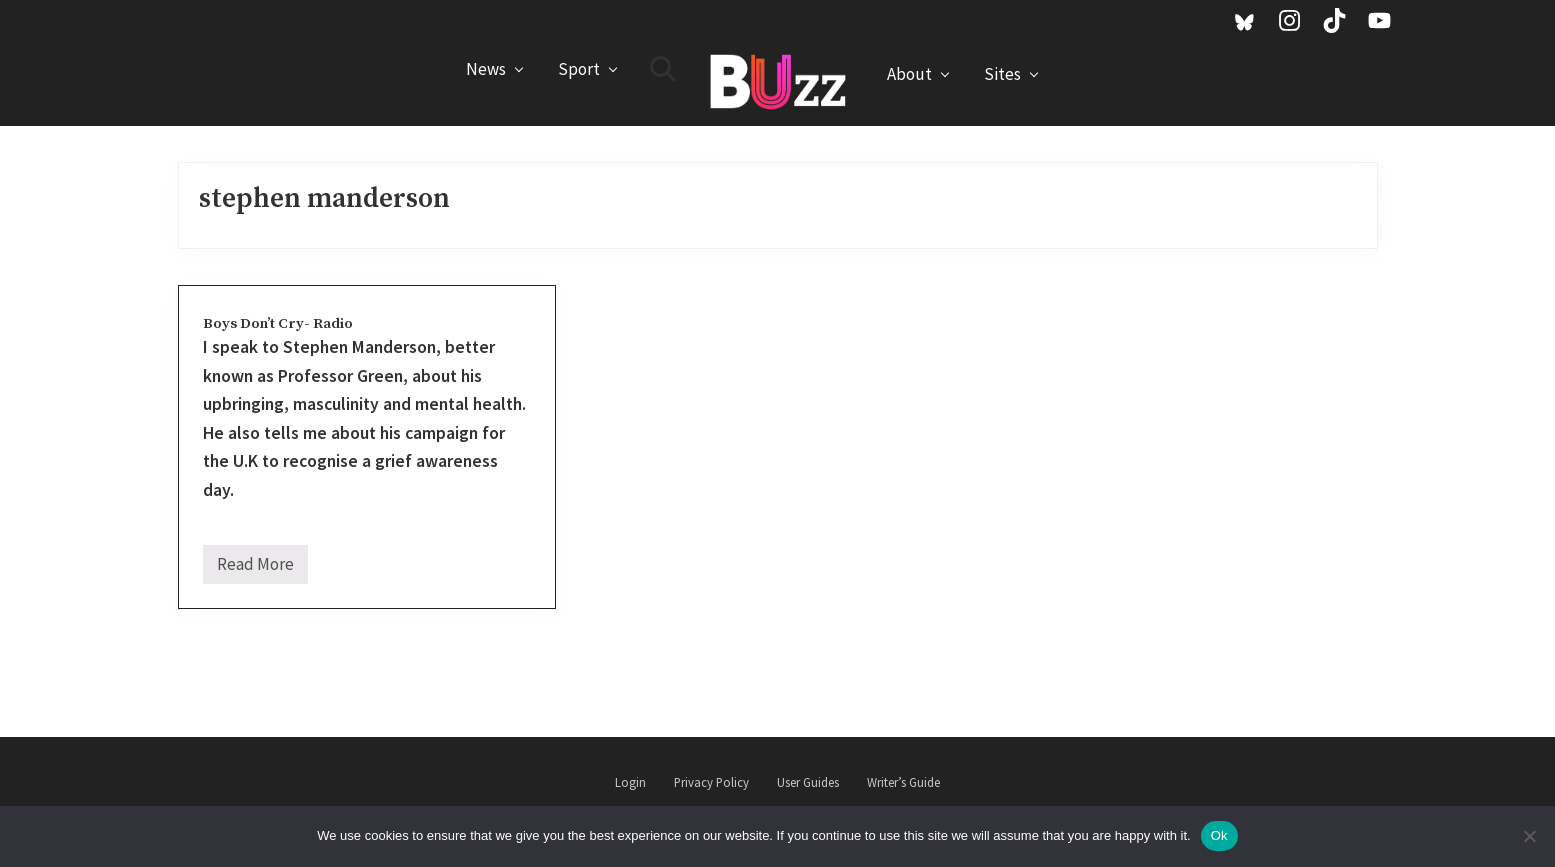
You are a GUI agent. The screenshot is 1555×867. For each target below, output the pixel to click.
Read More (255, 568)
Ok (1219, 835)
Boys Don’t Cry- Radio (278, 323)
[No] (1530, 836)
